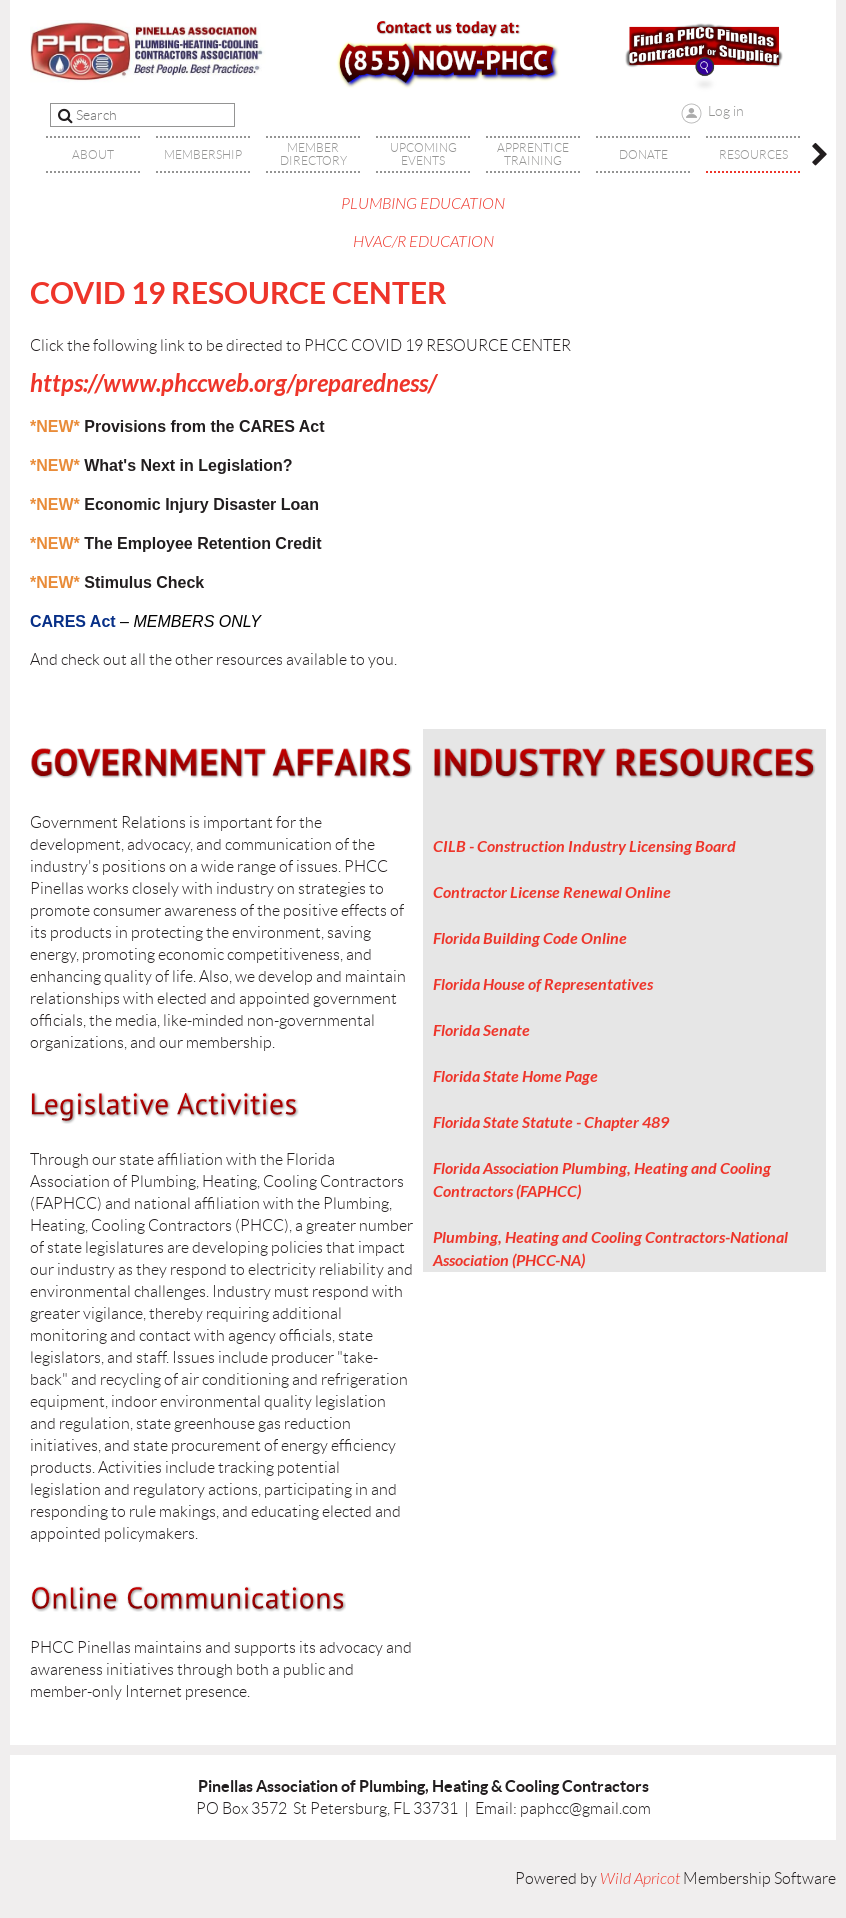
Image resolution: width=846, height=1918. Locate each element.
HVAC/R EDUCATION (423, 242)
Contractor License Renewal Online (552, 892)
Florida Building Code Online (530, 938)
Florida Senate (481, 1030)
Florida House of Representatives (543, 984)
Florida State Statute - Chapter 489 (551, 1122)
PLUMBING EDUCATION (423, 204)
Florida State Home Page (515, 1076)
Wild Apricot (640, 1879)
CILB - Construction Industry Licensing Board (584, 846)
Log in (726, 111)
